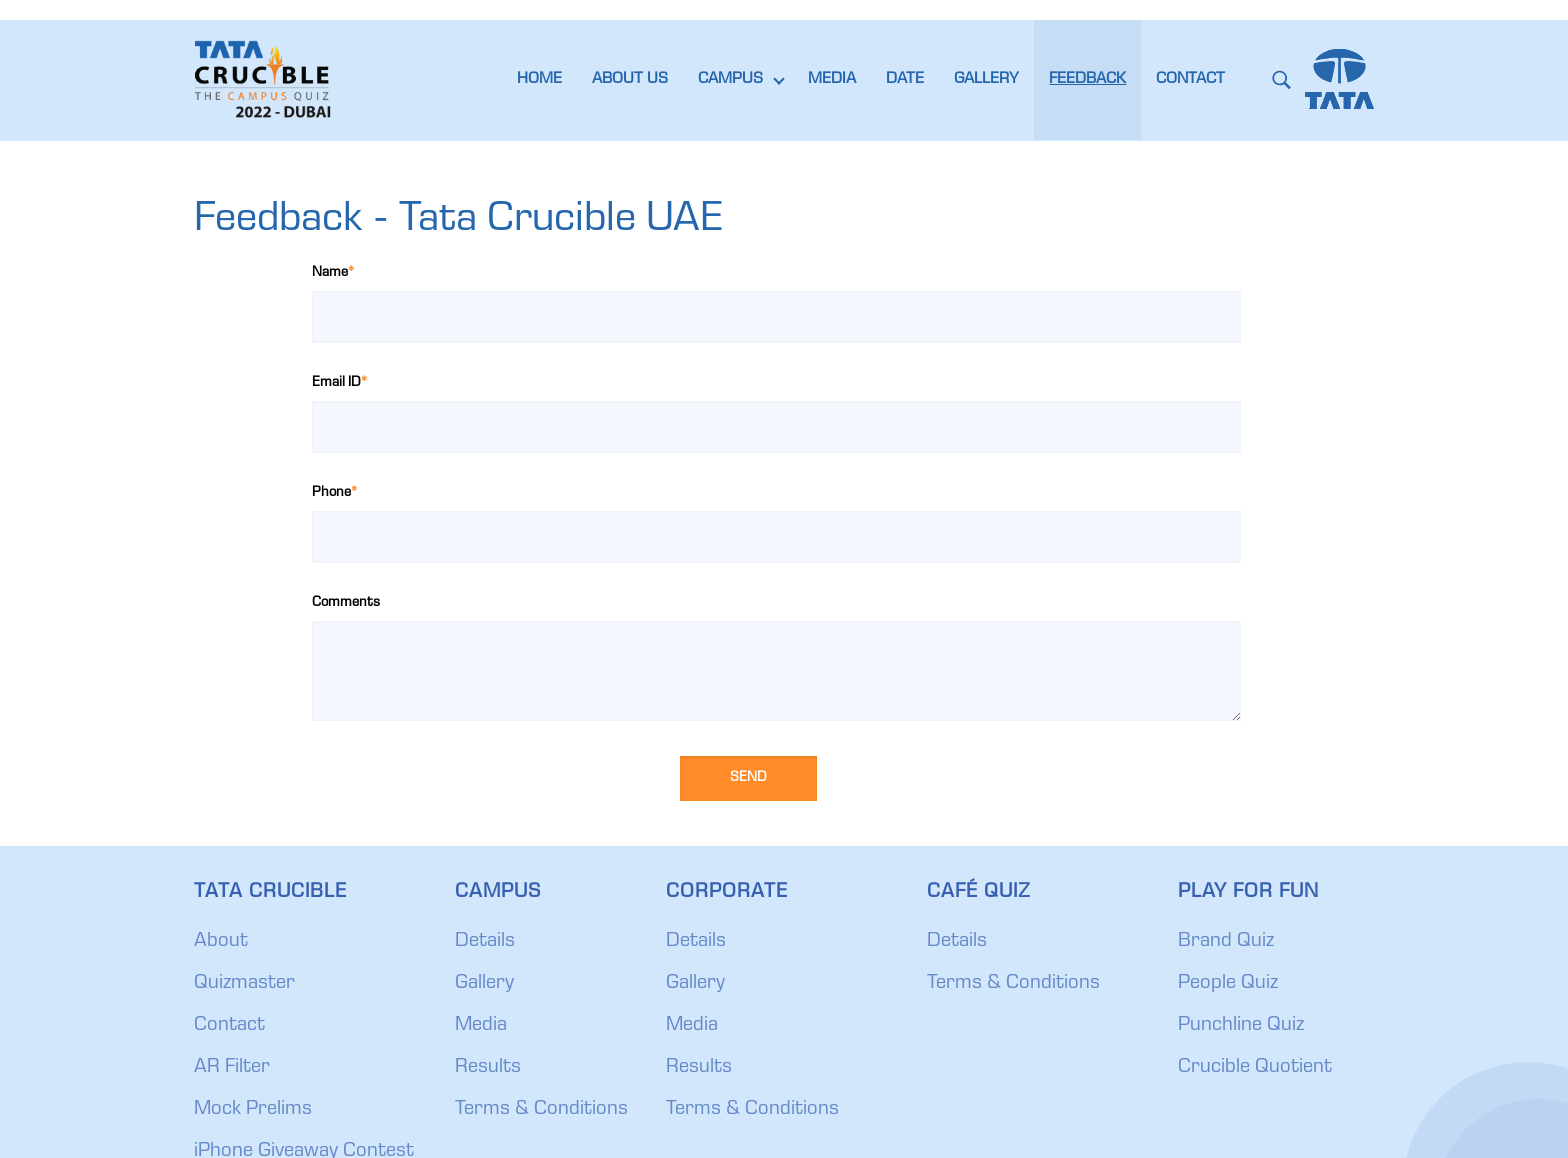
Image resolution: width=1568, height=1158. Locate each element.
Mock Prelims (253, 1110)
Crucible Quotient (1255, 1068)
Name (333, 273)
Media (481, 1026)
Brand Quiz (1226, 942)
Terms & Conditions (541, 1110)
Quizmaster (244, 984)
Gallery (484, 984)
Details (485, 942)
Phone (334, 493)
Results (488, 1068)
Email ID (339, 383)
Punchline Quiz (1241, 1026)
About (221, 942)
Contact (229, 1026)
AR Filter (232, 1068)
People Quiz (1228, 984)
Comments (346, 603)
